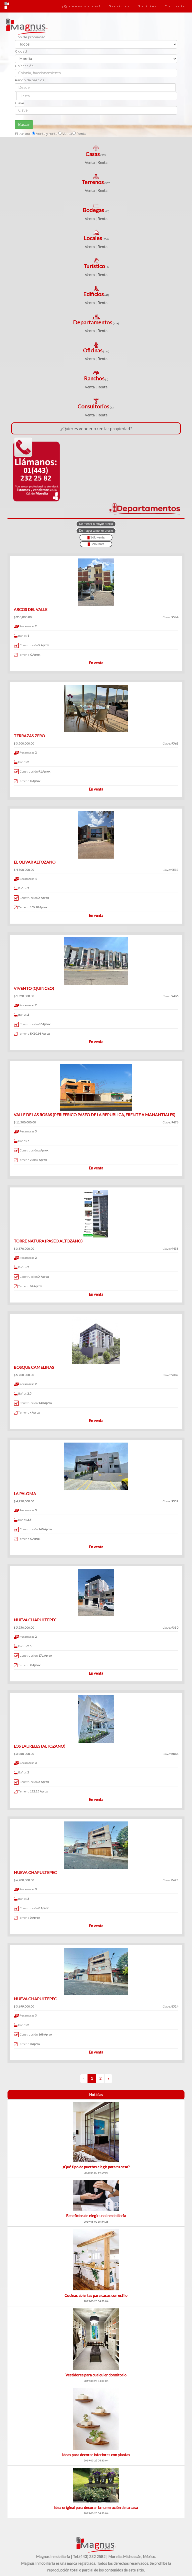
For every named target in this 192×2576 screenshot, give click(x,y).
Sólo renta (96, 544)
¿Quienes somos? (82, 6)
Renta (103, 162)
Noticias (147, 6)
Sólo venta (96, 537)
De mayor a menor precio (96, 530)
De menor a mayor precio (96, 524)
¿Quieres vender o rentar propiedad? (96, 428)
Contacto (175, 6)
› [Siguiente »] (108, 2078)
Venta (90, 162)
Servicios (119, 6)
